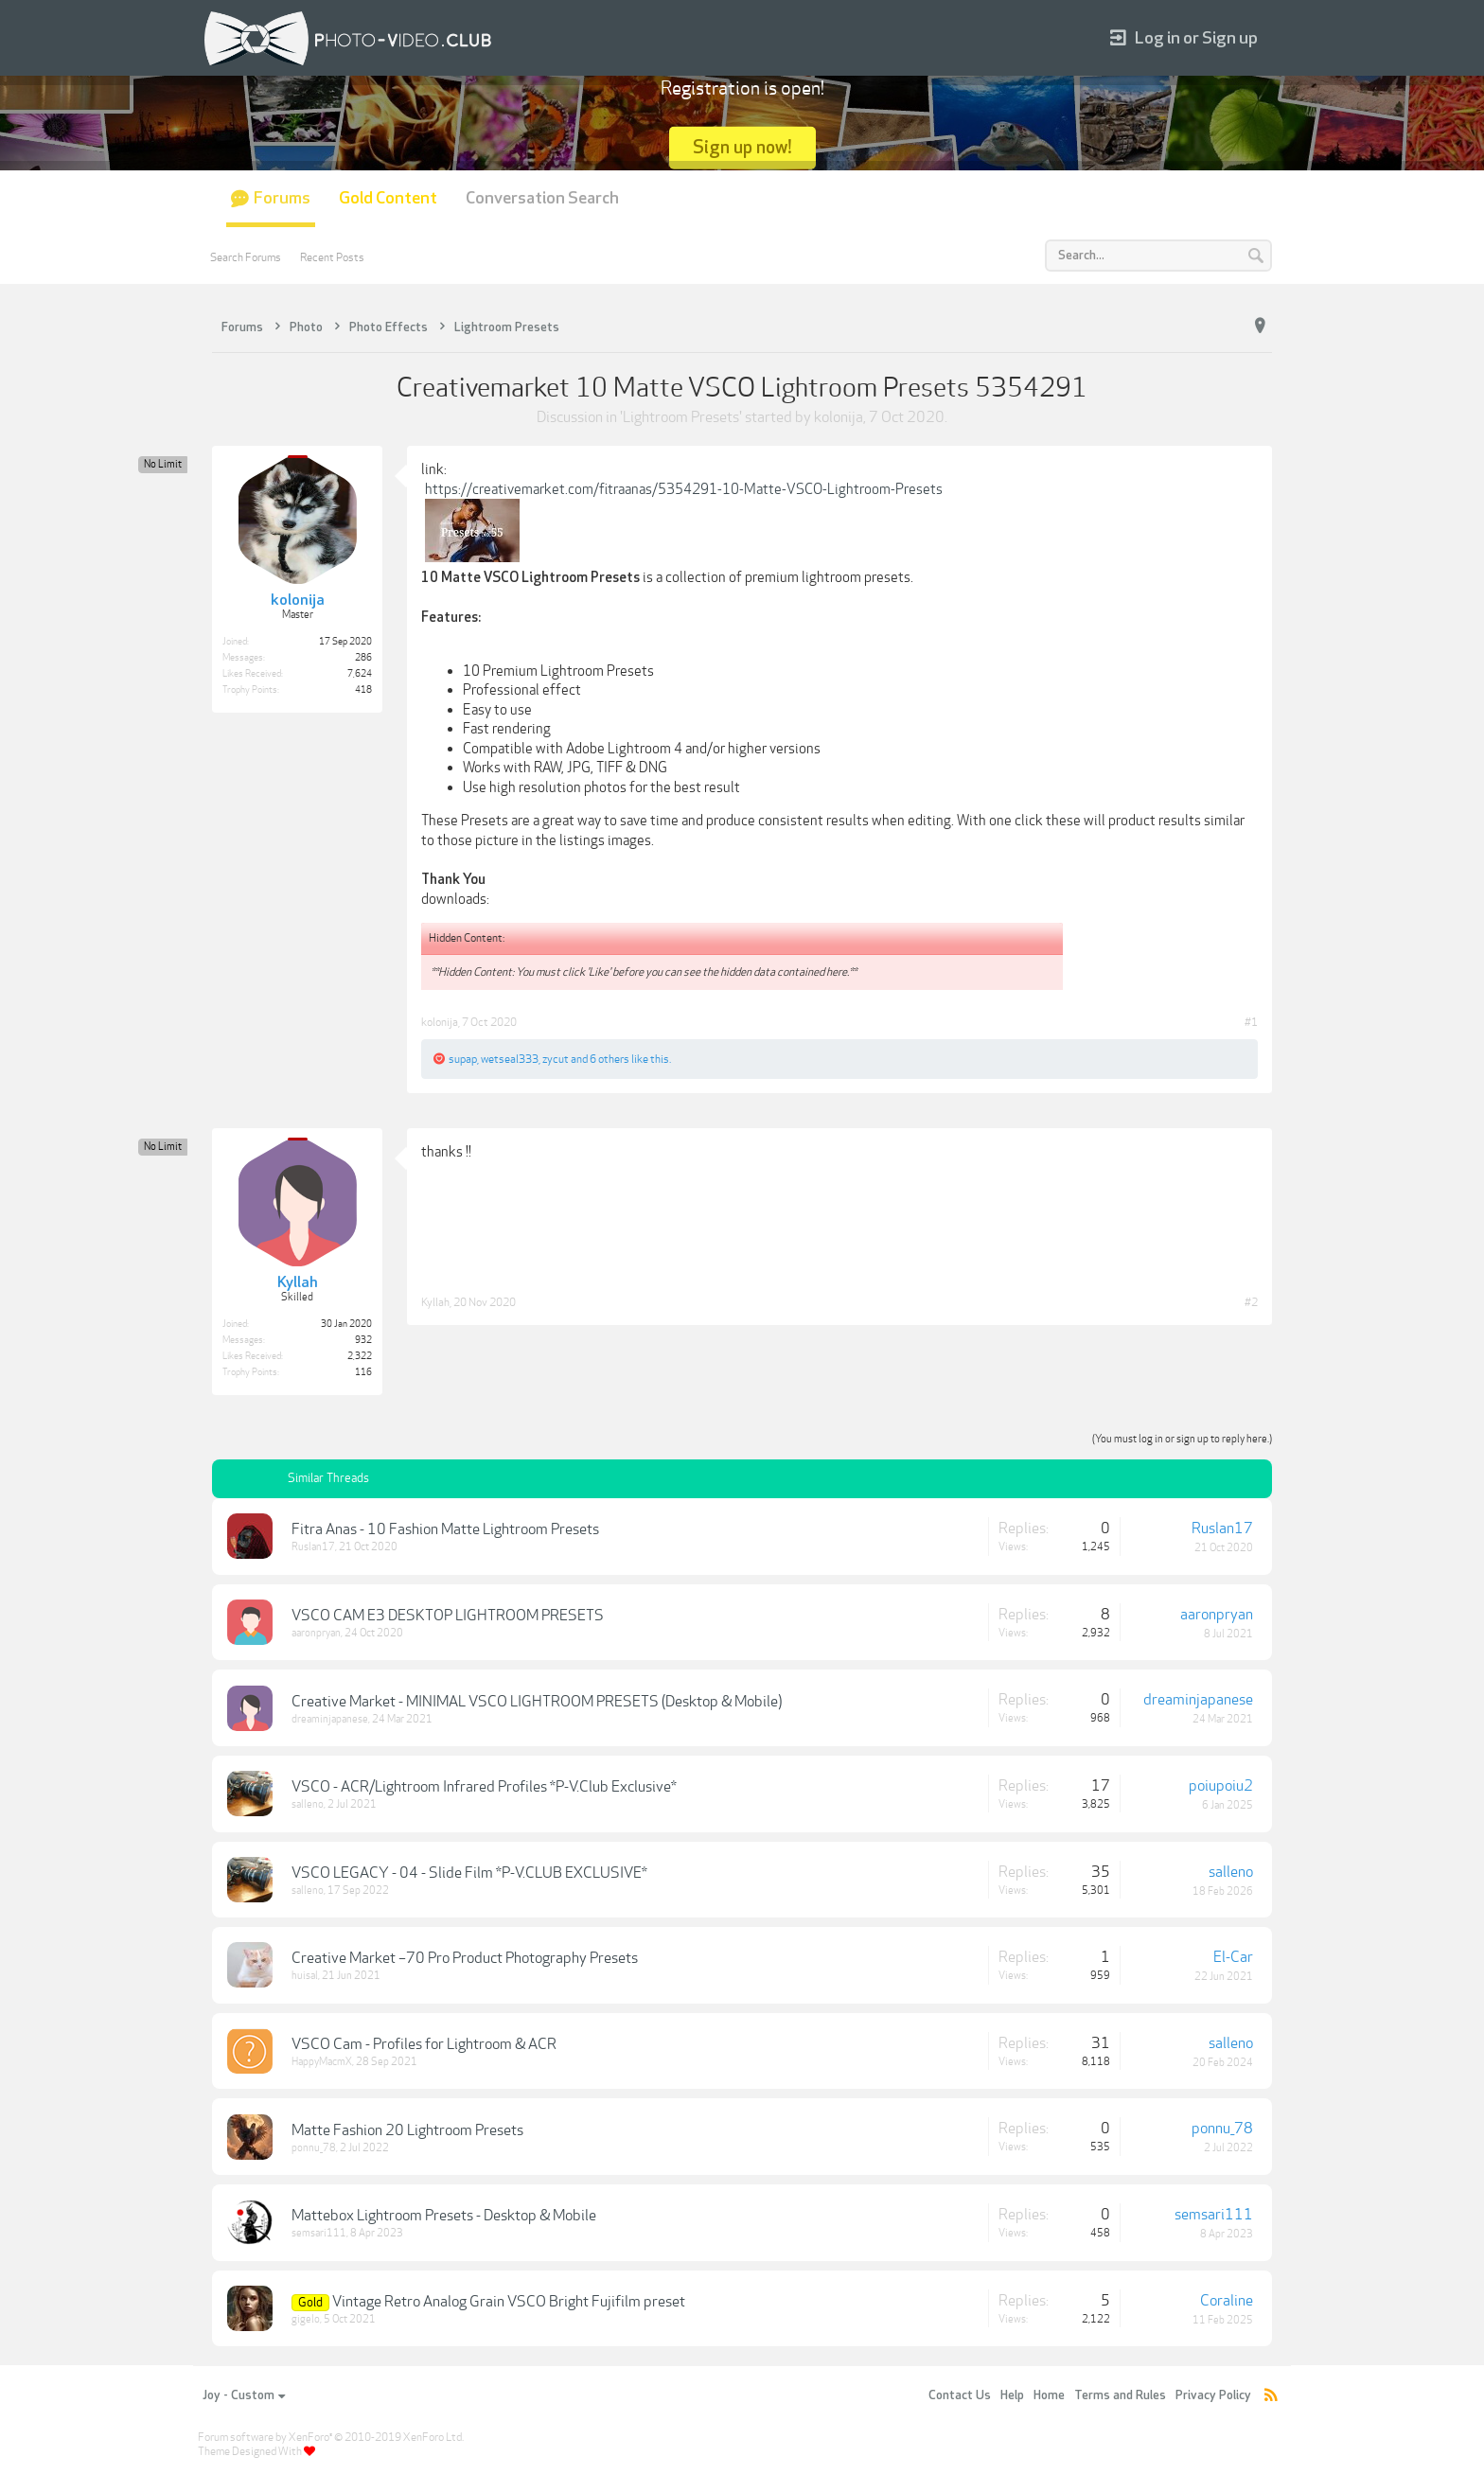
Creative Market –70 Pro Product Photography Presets (465, 1958)
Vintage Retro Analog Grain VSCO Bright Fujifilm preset (508, 2301)
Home (1049, 2395)
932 (363, 1340)
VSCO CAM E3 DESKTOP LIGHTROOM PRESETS (448, 1615)
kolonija (838, 417)
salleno (308, 1804)
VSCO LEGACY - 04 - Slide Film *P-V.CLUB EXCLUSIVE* (469, 1873)
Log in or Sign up (1184, 38)
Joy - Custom (244, 2395)
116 (363, 1372)
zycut (555, 1059)
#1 (1251, 1022)
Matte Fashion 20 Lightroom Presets (407, 2130)
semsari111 (319, 2233)
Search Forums (245, 257)
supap (463, 1059)
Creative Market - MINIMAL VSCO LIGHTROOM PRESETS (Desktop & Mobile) (537, 1701)
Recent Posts (332, 257)
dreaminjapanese (330, 1719)
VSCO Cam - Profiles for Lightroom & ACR (424, 2044)
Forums (282, 198)
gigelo (306, 2319)
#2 (1251, 1302)
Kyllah (435, 1302)
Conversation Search (542, 198)
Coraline (1226, 2300)
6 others (609, 1059)
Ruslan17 (313, 1547)
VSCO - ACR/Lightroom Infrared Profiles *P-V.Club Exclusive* (484, 1786)
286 (363, 657)
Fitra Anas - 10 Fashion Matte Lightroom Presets (445, 1529)
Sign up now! (742, 147)
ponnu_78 (314, 2148)
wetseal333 (510, 1059)
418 (363, 690)
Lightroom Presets (681, 417)
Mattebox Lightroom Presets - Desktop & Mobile (444, 2215)
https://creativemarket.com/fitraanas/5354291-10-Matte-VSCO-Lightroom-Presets (684, 489)
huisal (305, 1976)
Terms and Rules (1120, 2395)
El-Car (1233, 1957)
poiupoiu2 (1221, 1785)
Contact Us (959, 2395)
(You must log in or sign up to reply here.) (1182, 1439)
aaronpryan (316, 1633)
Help (1012, 2395)
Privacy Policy (1213, 2395)
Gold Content (388, 198)
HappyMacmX (322, 2062)
